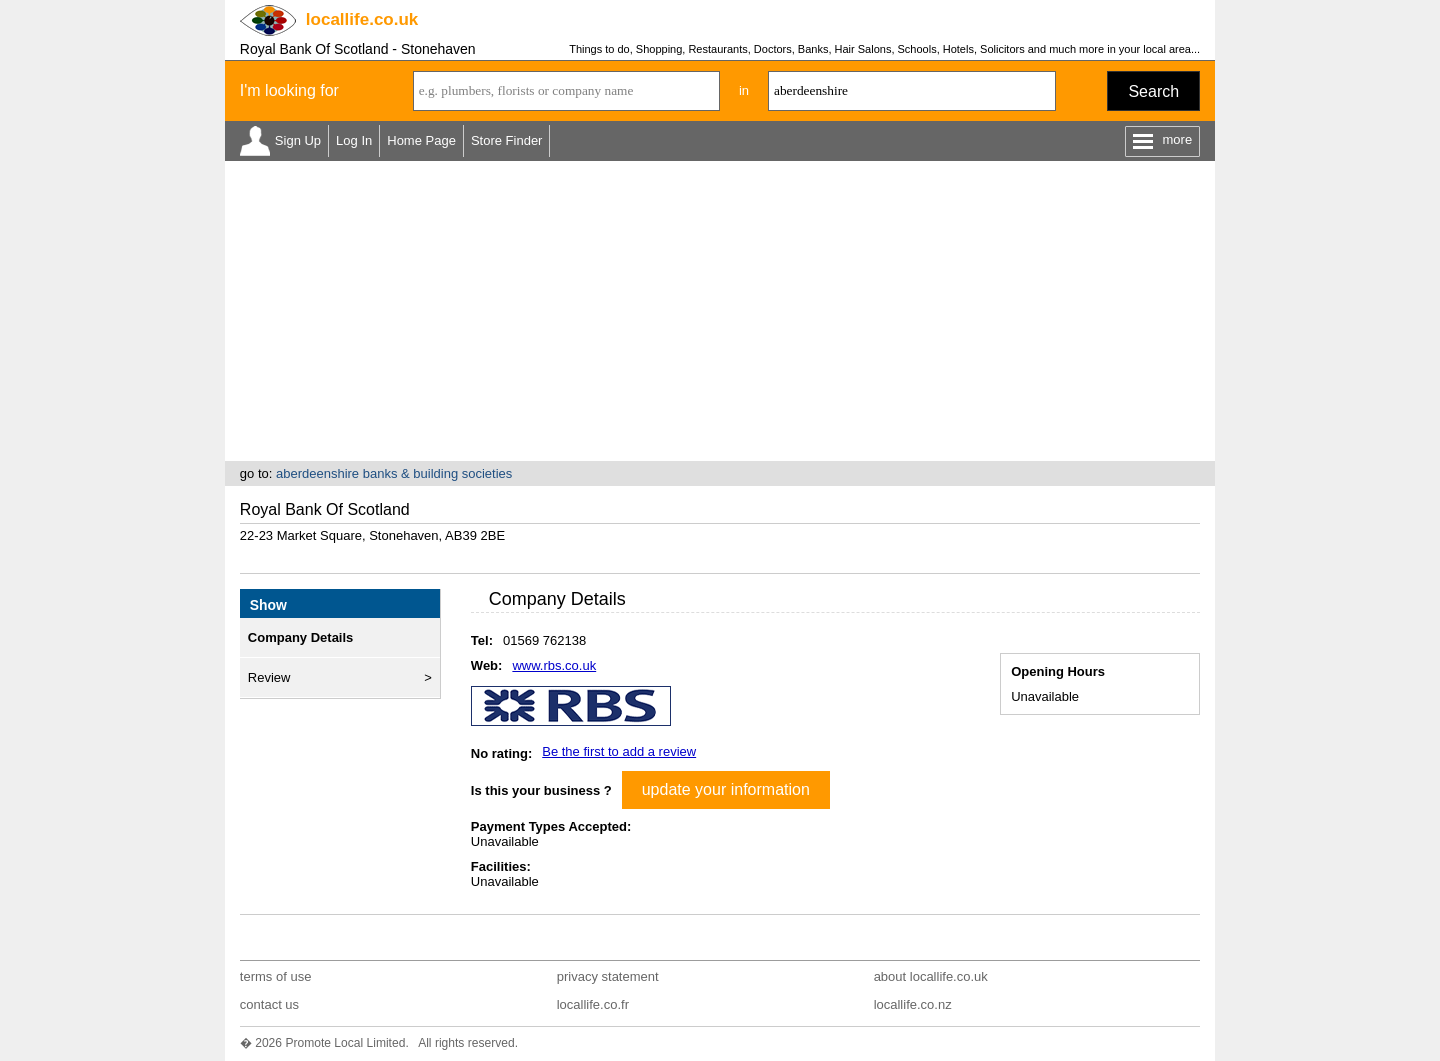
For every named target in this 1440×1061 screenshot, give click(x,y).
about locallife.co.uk (931, 976)
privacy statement (608, 976)
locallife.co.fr (593, 1004)
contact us (269, 1004)
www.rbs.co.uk (554, 665)
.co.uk (362, 19)
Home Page (421, 140)
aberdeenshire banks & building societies (394, 473)
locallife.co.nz (913, 1004)
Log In (354, 140)
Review (269, 677)
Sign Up (298, 140)
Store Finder (507, 140)
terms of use (276, 976)
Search (1153, 91)
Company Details (300, 637)
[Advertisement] (720, 311)
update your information (726, 789)
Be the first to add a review (619, 751)
